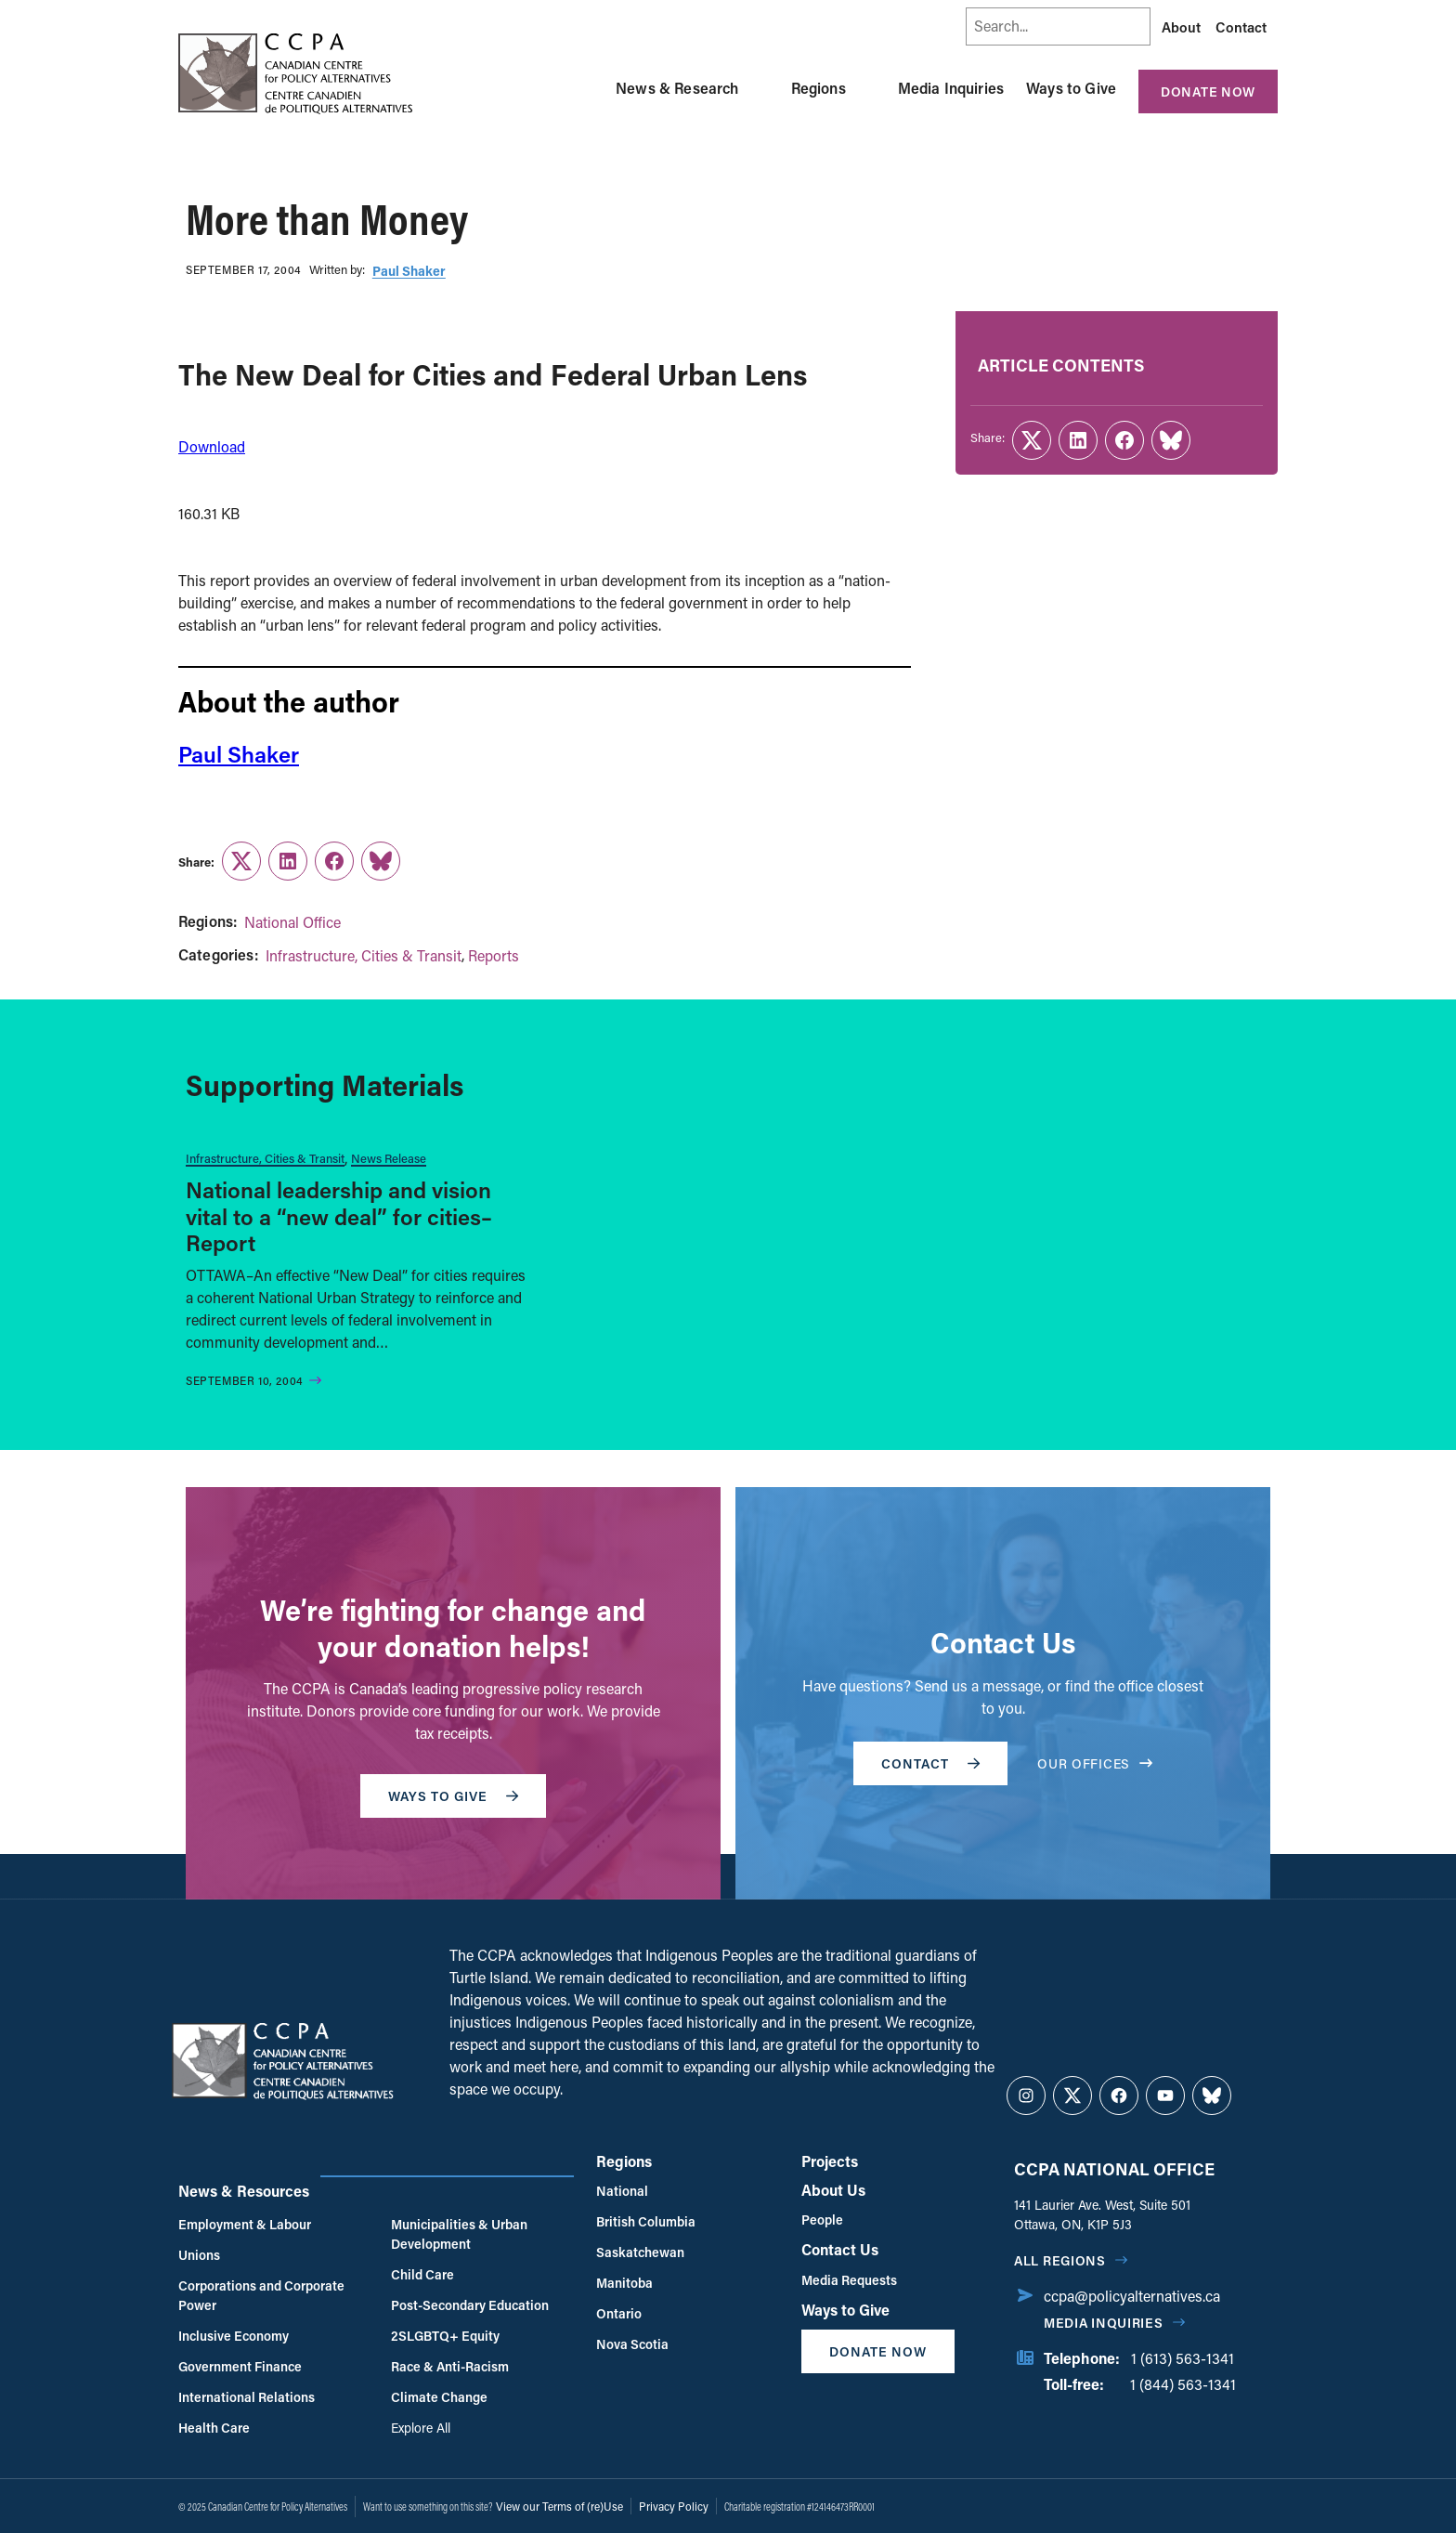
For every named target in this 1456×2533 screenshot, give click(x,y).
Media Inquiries (951, 88)
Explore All (420, 2427)
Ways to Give (1071, 88)
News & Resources (243, 2190)
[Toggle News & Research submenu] (761, 88)
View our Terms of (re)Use (559, 2506)
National (622, 2191)
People (822, 2219)
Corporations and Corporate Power (261, 2295)
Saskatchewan (640, 2252)
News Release (388, 1158)
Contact (1241, 27)
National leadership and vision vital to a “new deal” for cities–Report (339, 1216)
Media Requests (849, 2280)
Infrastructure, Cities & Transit (364, 955)
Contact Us (839, 2249)
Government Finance (240, 2366)
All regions (1060, 2260)
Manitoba (624, 2282)
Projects (829, 2161)
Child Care (422, 2274)
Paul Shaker (409, 271)
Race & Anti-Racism (450, 2366)
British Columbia (646, 2221)
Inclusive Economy (233, 2335)
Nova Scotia (632, 2344)
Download (211, 446)
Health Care (214, 2427)
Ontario (619, 2313)
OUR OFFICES (1094, 1763)
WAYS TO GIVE (453, 1796)
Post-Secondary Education (470, 2305)
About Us (833, 2190)
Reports (493, 955)
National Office (292, 922)
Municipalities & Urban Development (459, 2233)
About (1181, 27)
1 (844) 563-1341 (1183, 2384)
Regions (818, 88)
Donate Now (1208, 91)
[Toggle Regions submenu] (868, 88)
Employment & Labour (244, 2224)
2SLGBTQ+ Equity (445, 2335)
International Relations (246, 2397)
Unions (199, 2255)
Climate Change (439, 2397)
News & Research (677, 88)
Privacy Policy (673, 2506)
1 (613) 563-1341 (1182, 2358)
